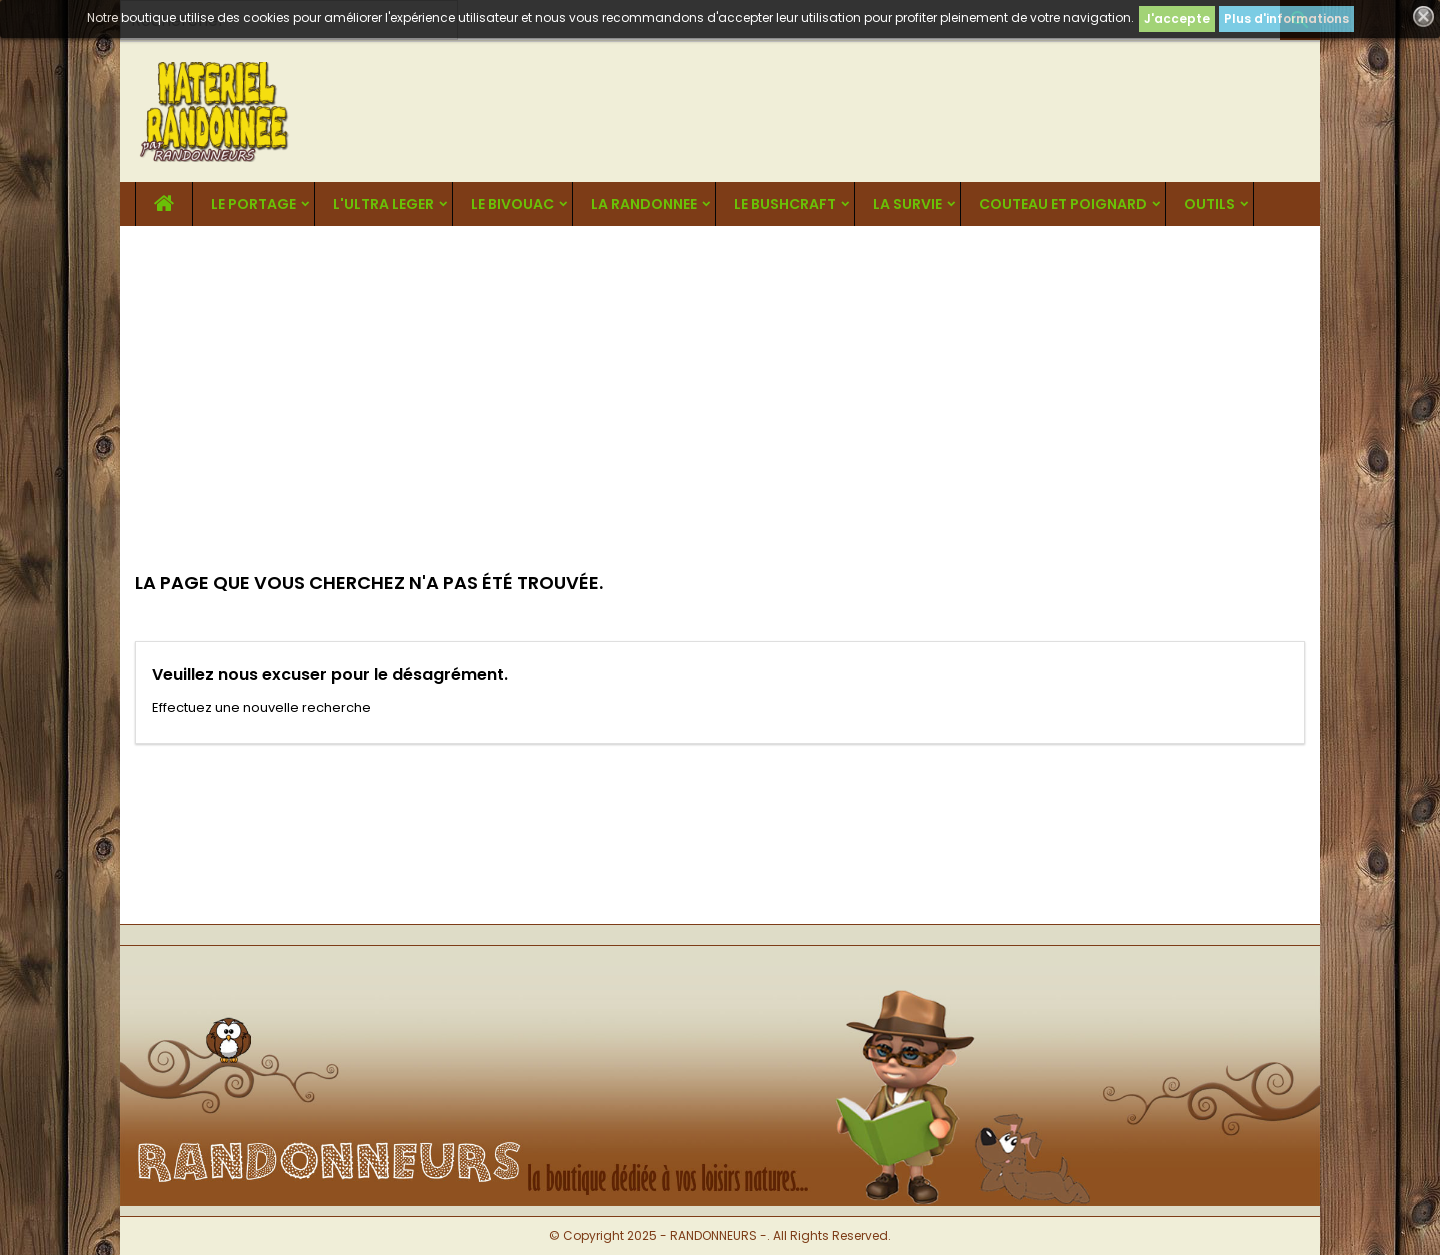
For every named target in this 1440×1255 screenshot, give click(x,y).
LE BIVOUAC (512, 204)
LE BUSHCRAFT (785, 204)
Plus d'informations (1286, 18)
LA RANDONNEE (644, 204)
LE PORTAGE (253, 204)
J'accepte (1177, 18)
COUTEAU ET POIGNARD (1063, 204)
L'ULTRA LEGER (383, 204)
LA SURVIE (907, 204)
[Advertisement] (720, 376)
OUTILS (1209, 204)
